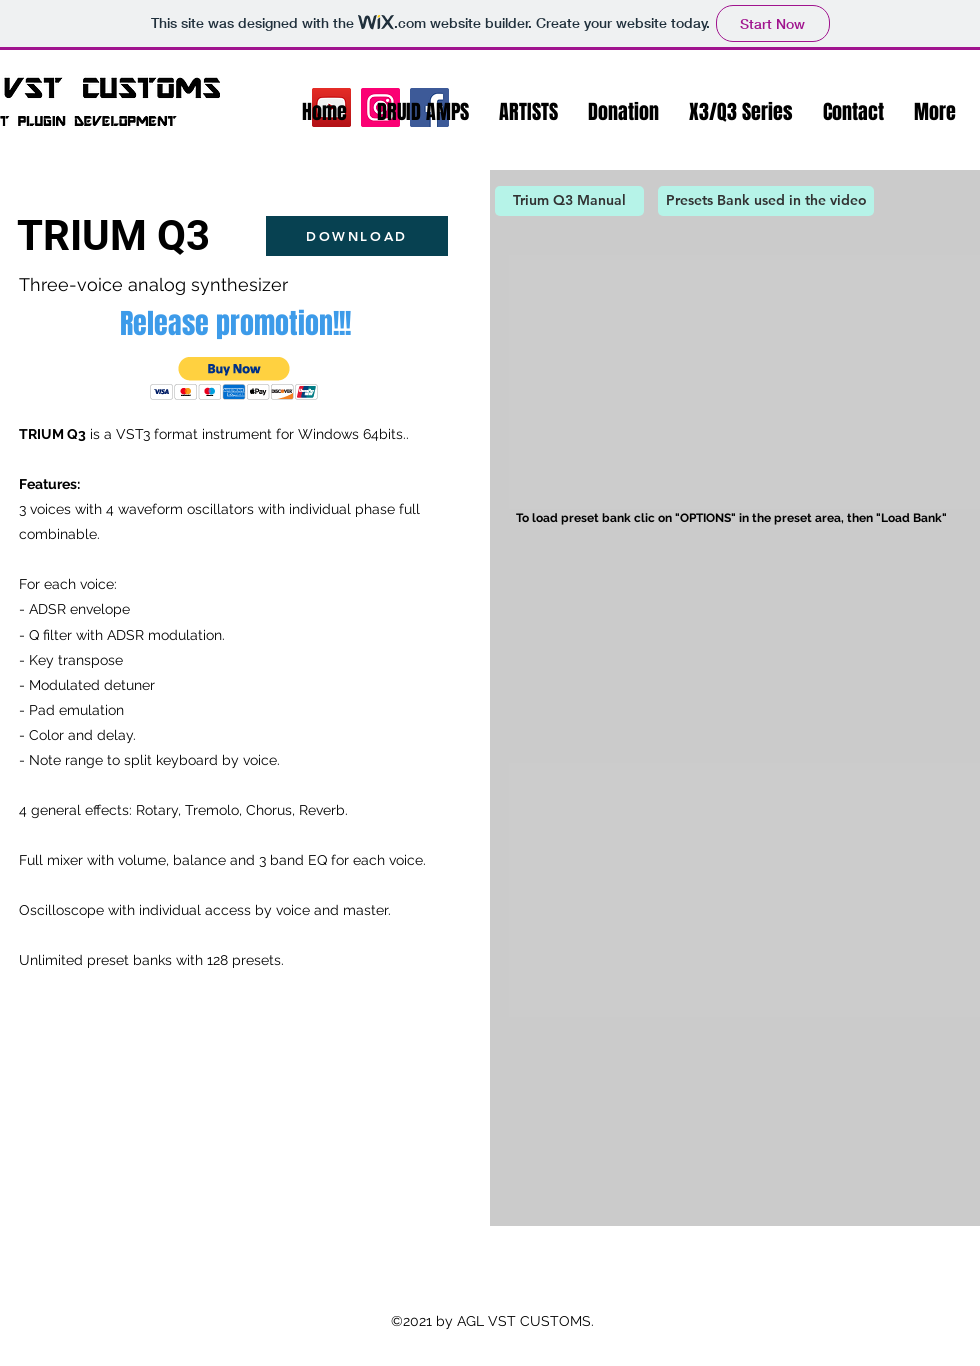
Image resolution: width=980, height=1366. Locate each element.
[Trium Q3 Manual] (569, 201)
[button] (423, 112)
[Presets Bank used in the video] (766, 201)
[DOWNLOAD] (357, 236)
